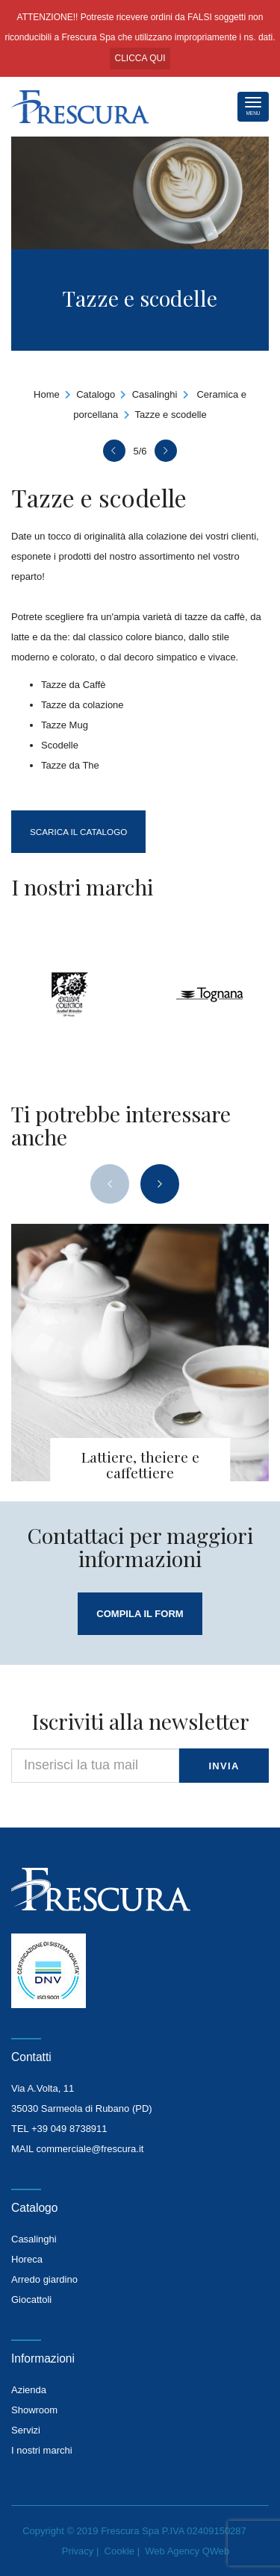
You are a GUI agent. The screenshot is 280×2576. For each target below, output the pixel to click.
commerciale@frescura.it (89, 2148)
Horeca (27, 2259)
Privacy (78, 2551)
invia (223, 1766)
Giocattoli (31, 2299)
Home (47, 394)
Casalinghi (155, 394)
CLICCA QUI (139, 58)
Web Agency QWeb (187, 2551)
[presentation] (109, 1184)
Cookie (119, 2551)
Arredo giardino (44, 2279)
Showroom (34, 2410)
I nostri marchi (41, 2450)
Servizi (25, 2430)
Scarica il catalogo (78, 832)
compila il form (139, 1613)
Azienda (28, 2389)
